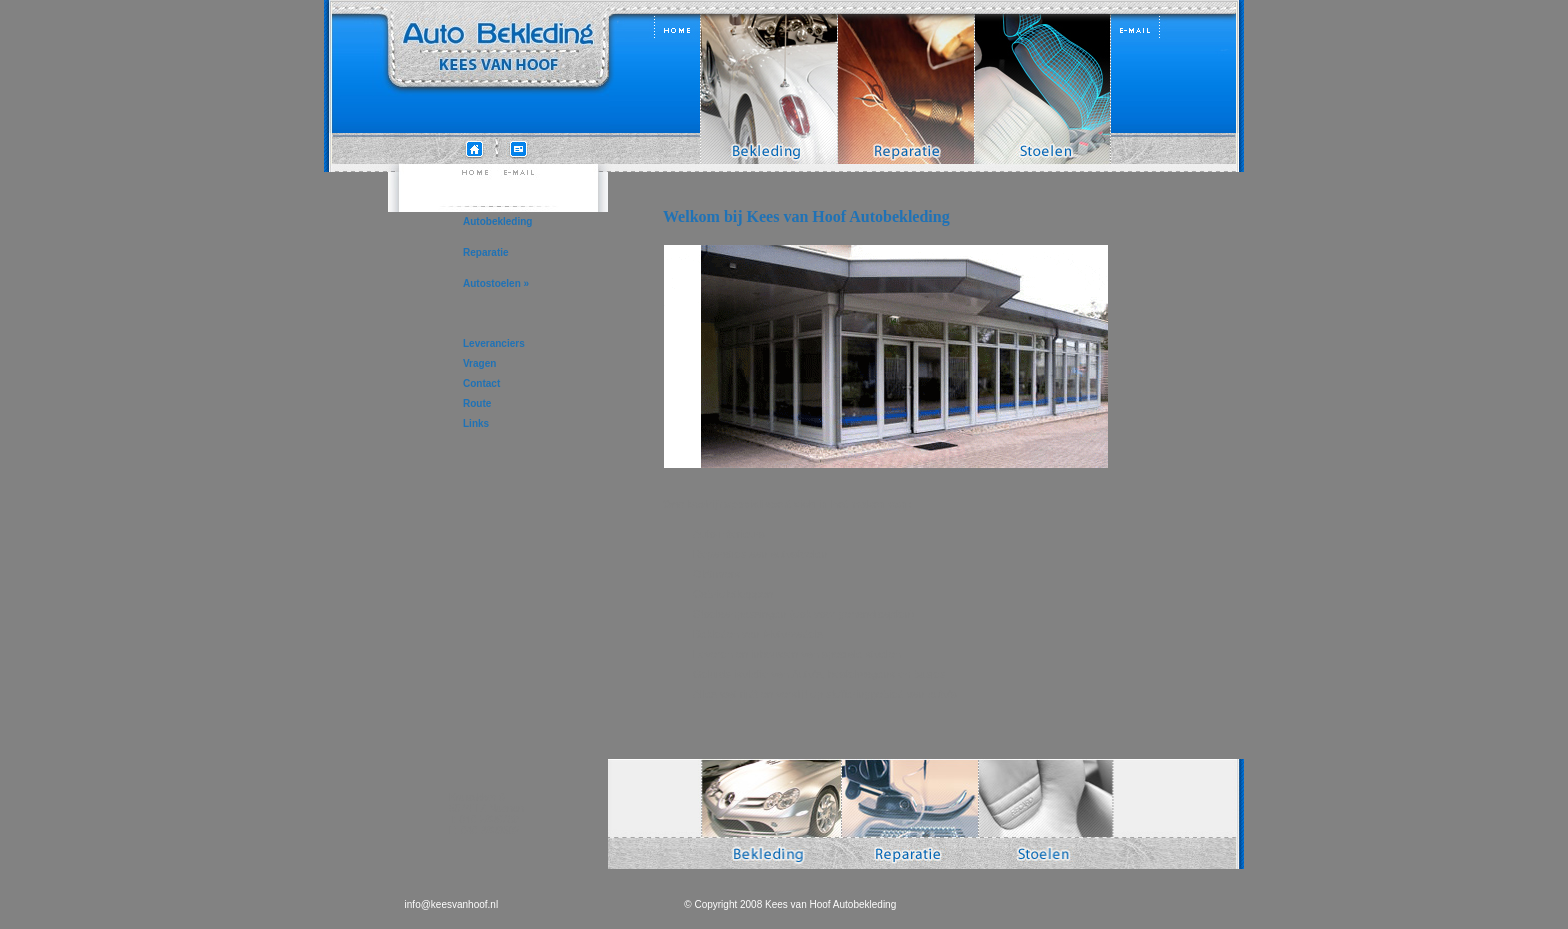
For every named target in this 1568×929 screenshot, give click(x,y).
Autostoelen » (496, 283)
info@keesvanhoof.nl (452, 904)
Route (477, 403)
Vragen (479, 363)
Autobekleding (497, 221)
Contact (481, 383)
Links (476, 423)
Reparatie (486, 252)
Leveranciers (494, 343)
